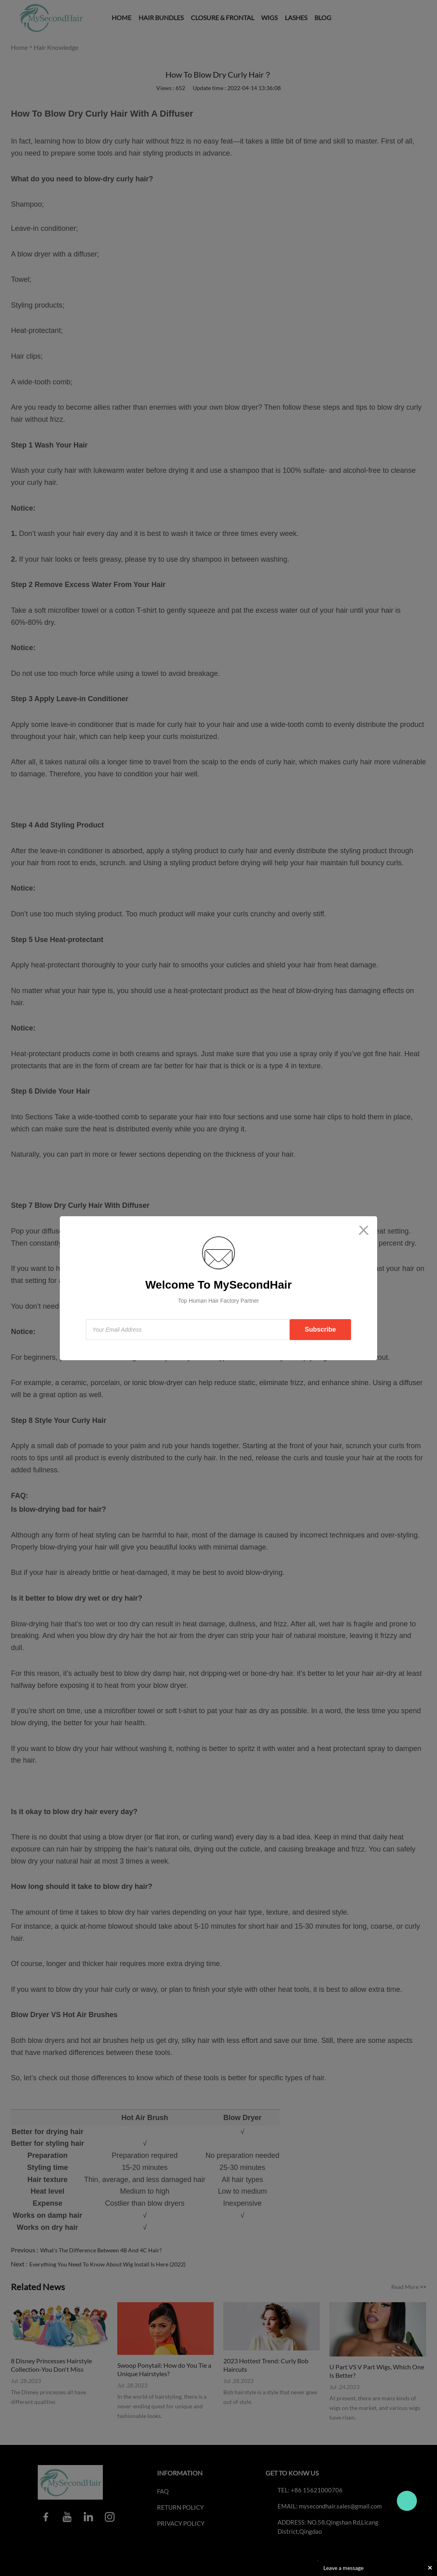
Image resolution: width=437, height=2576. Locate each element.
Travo (407, 2501)
